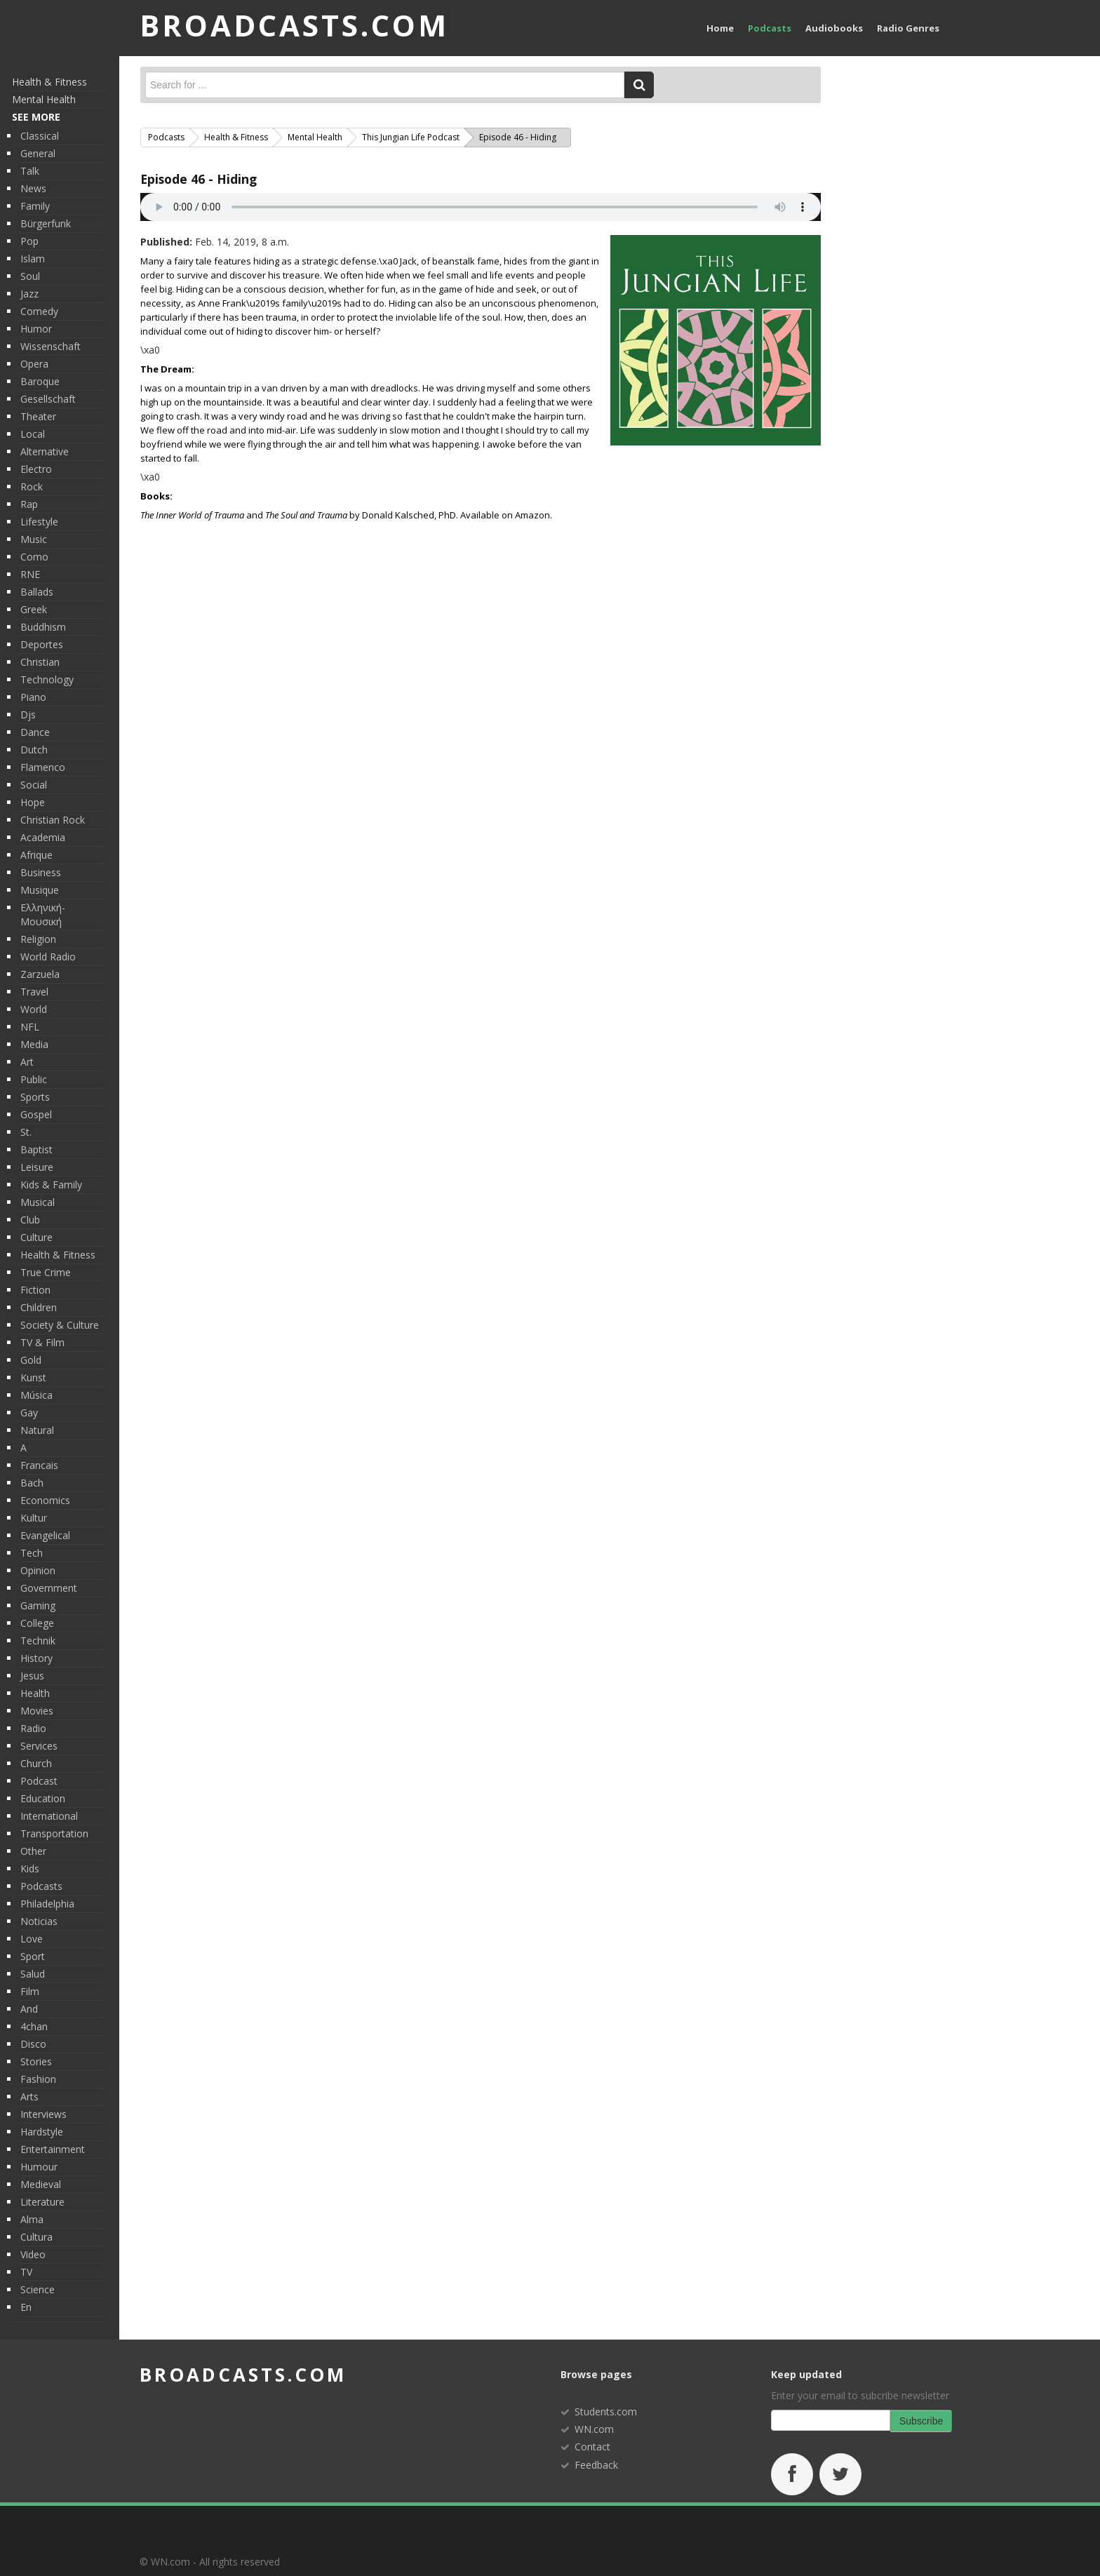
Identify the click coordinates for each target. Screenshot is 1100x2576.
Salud (32, 1973)
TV (26, 2272)
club (30, 1219)
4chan (34, 2026)
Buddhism (43, 626)
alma (31, 2219)
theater (38, 416)
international (49, 1816)
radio (33, 1728)
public (33, 1079)
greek (33, 609)
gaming (37, 1605)
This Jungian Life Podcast (411, 137)
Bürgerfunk (45, 223)
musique (39, 890)
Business (40, 872)
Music (33, 539)
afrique (36, 854)
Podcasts (769, 28)
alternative (44, 451)
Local (32, 434)
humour (39, 2166)
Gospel (36, 1114)
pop (29, 241)
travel (34, 991)
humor (36, 328)
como (34, 556)
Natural (37, 1430)
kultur (33, 1517)
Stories (36, 2061)
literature (42, 2201)
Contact (592, 2446)
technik (37, 1640)
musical (37, 1202)
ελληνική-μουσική (42, 914)
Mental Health (44, 99)
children (38, 1307)
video (33, 2254)
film (29, 1991)
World (33, 1009)
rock (31, 486)
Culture (36, 1237)
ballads (36, 591)
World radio (48, 956)
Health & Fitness (49, 81)
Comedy (39, 311)
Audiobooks (834, 28)
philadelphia (47, 1903)
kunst (33, 1377)
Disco (33, 2044)
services (39, 1745)
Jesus (32, 1675)
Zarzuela (40, 974)
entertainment (52, 2149)
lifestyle (39, 521)
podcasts (41, 1886)
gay (29, 1412)
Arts (29, 2096)
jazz (29, 293)
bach (31, 1482)
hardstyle (41, 2131)
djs (28, 714)
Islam (32, 258)
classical (39, 135)
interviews (43, 2114)
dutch (34, 749)
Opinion (37, 1570)
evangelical (45, 1535)
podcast (39, 1780)
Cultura (36, 2236)
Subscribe (921, 2421)
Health (35, 1693)
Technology (47, 679)
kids (29, 1868)
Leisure (36, 1167)
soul (30, 276)
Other (33, 1851)
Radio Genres (908, 28)
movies (36, 1710)
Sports (35, 1096)
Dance (35, 732)
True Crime (45, 1272)
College (37, 1623)
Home (720, 28)
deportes (41, 644)
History (36, 1658)
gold (30, 1360)
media (34, 1044)
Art (27, 1061)
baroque (40, 381)
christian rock (52, 819)
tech (31, 1552)
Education (42, 1798)
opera (34, 363)
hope (32, 802)
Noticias (39, 1921)
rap (29, 504)
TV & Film (42, 1342)
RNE (30, 574)
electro (36, 469)
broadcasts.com (243, 2374)
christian (40, 662)
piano (33, 697)
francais (39, 1465)
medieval (40, 2184)
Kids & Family (51, 1184)
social (33, 784)
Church (36, 1763)
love (31, 1938)
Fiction (35, 1289)
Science (37, 2289)
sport (32, 1956)
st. (26, 1132)
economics (45, 1500)
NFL (29, 1026)
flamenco (42, 767)
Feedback (596, 2464)
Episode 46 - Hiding (198, 178)
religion (38, 939)
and (29, 2008)
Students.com (606, 2411)
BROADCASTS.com (294, 25)
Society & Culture (59, 1324)
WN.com (594, 2429)
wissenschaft (50, 346)
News (33, 188)
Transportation (54, 1833)
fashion (38, 2079)
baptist (36, 1149)
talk (29, 170)
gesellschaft (48, 398)
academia (42, 837)
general (37, 153)
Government (48, 1588)
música (36, 1395)
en (26, 2307)
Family (35, 206)
